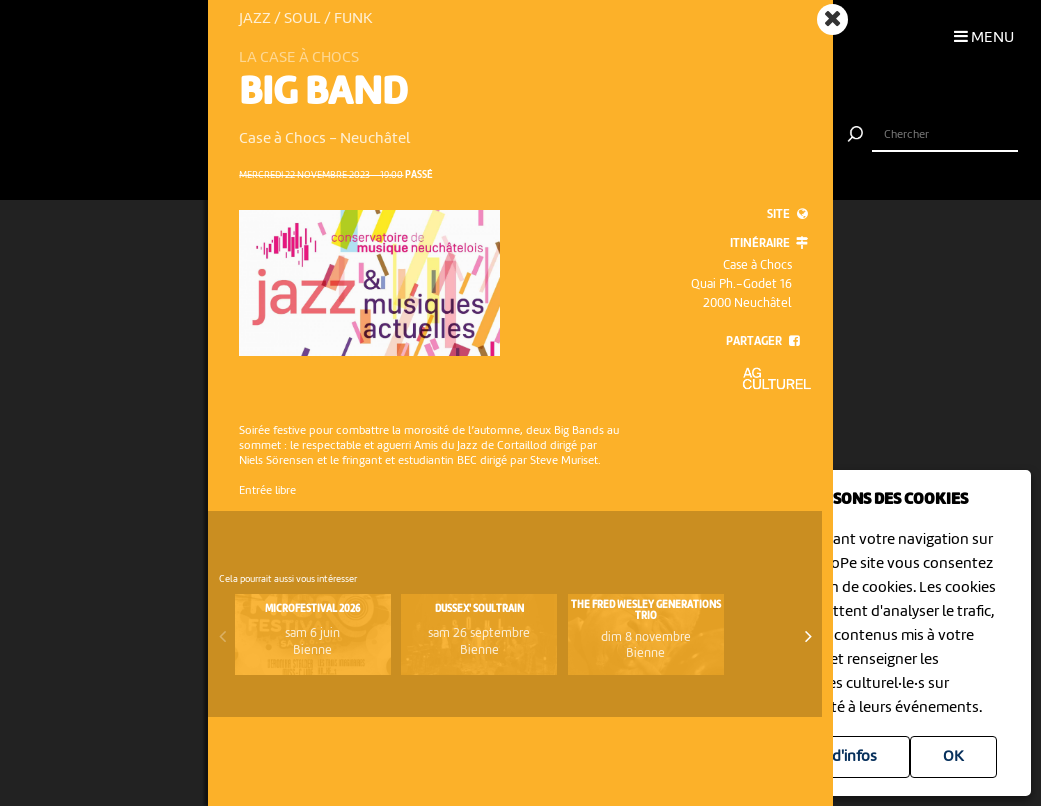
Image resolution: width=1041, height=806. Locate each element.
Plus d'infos (838, 757)
